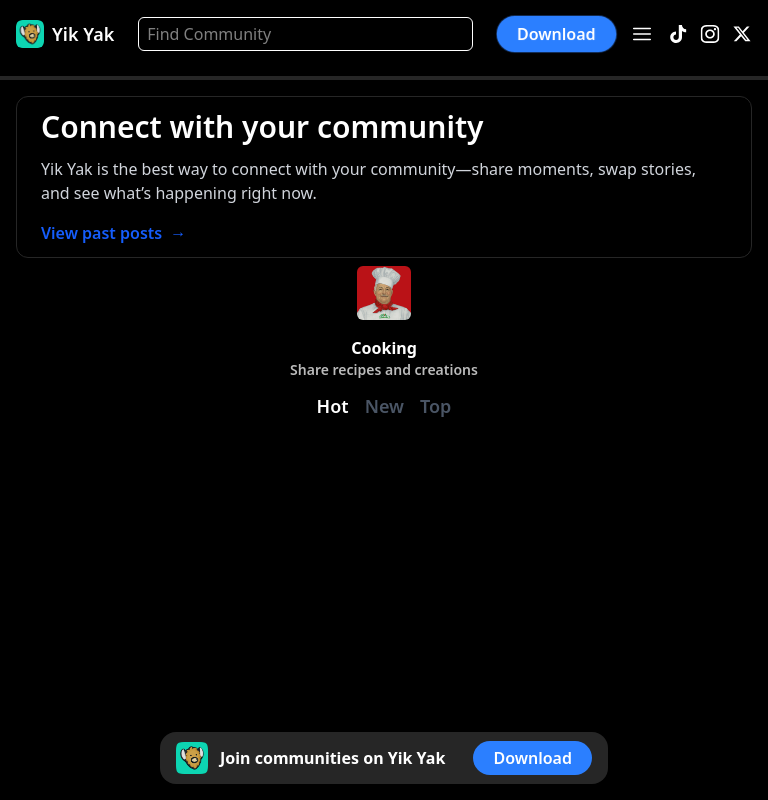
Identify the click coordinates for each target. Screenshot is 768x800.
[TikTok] (678, 34)
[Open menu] (642, 34)
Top (435, 406)
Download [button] (556, 34)
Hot (333, 406)
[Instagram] (710, 34)
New (384, 406)
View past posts (113, 233)
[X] (742, 34)
